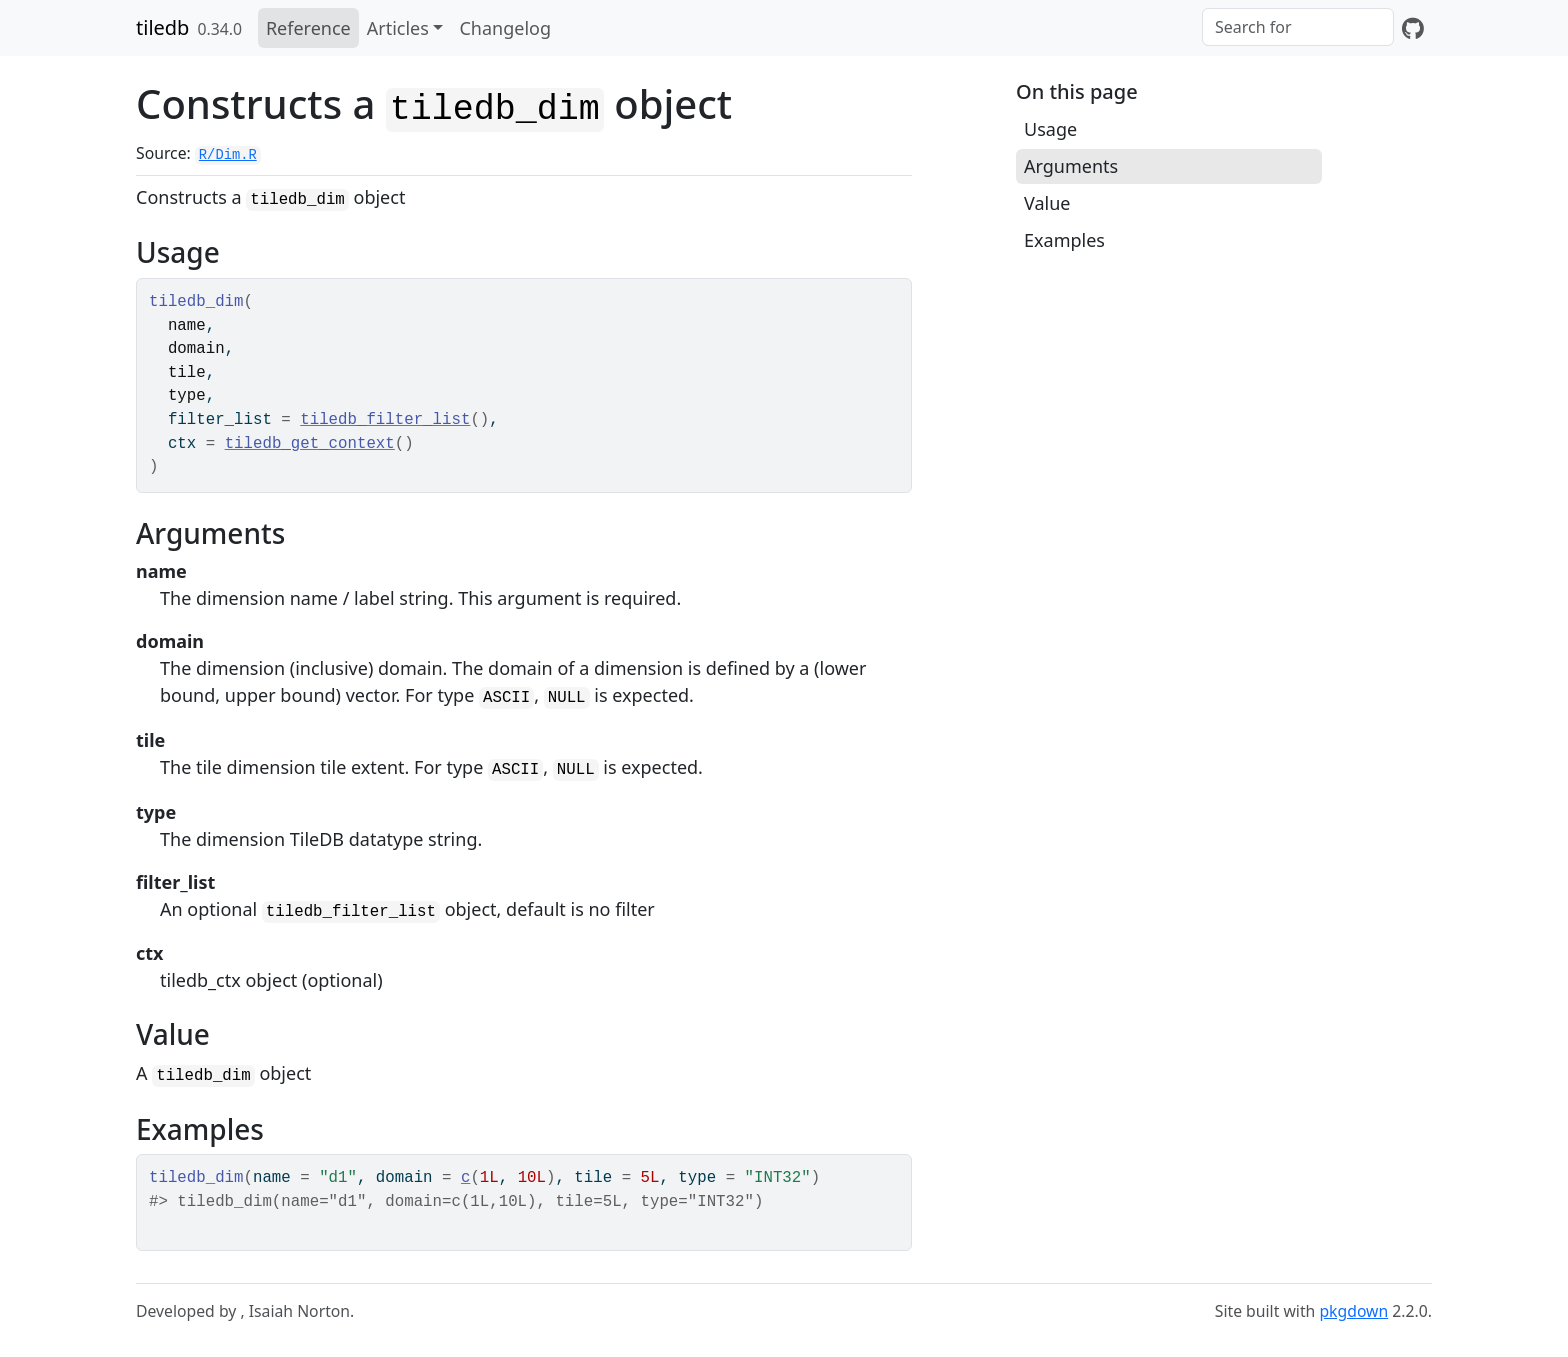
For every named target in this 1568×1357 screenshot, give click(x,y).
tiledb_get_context (310, 444)
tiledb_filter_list (385, 420)
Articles (398, 28)
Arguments (1071, 166)
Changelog (505, 28)
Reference (308, 28)
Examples (1064, 240)
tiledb (162, 27)
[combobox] (1298, 27)
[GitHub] (1413, 28)
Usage (1050, 129)
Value (1047, 203)
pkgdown (1353, 1311)
